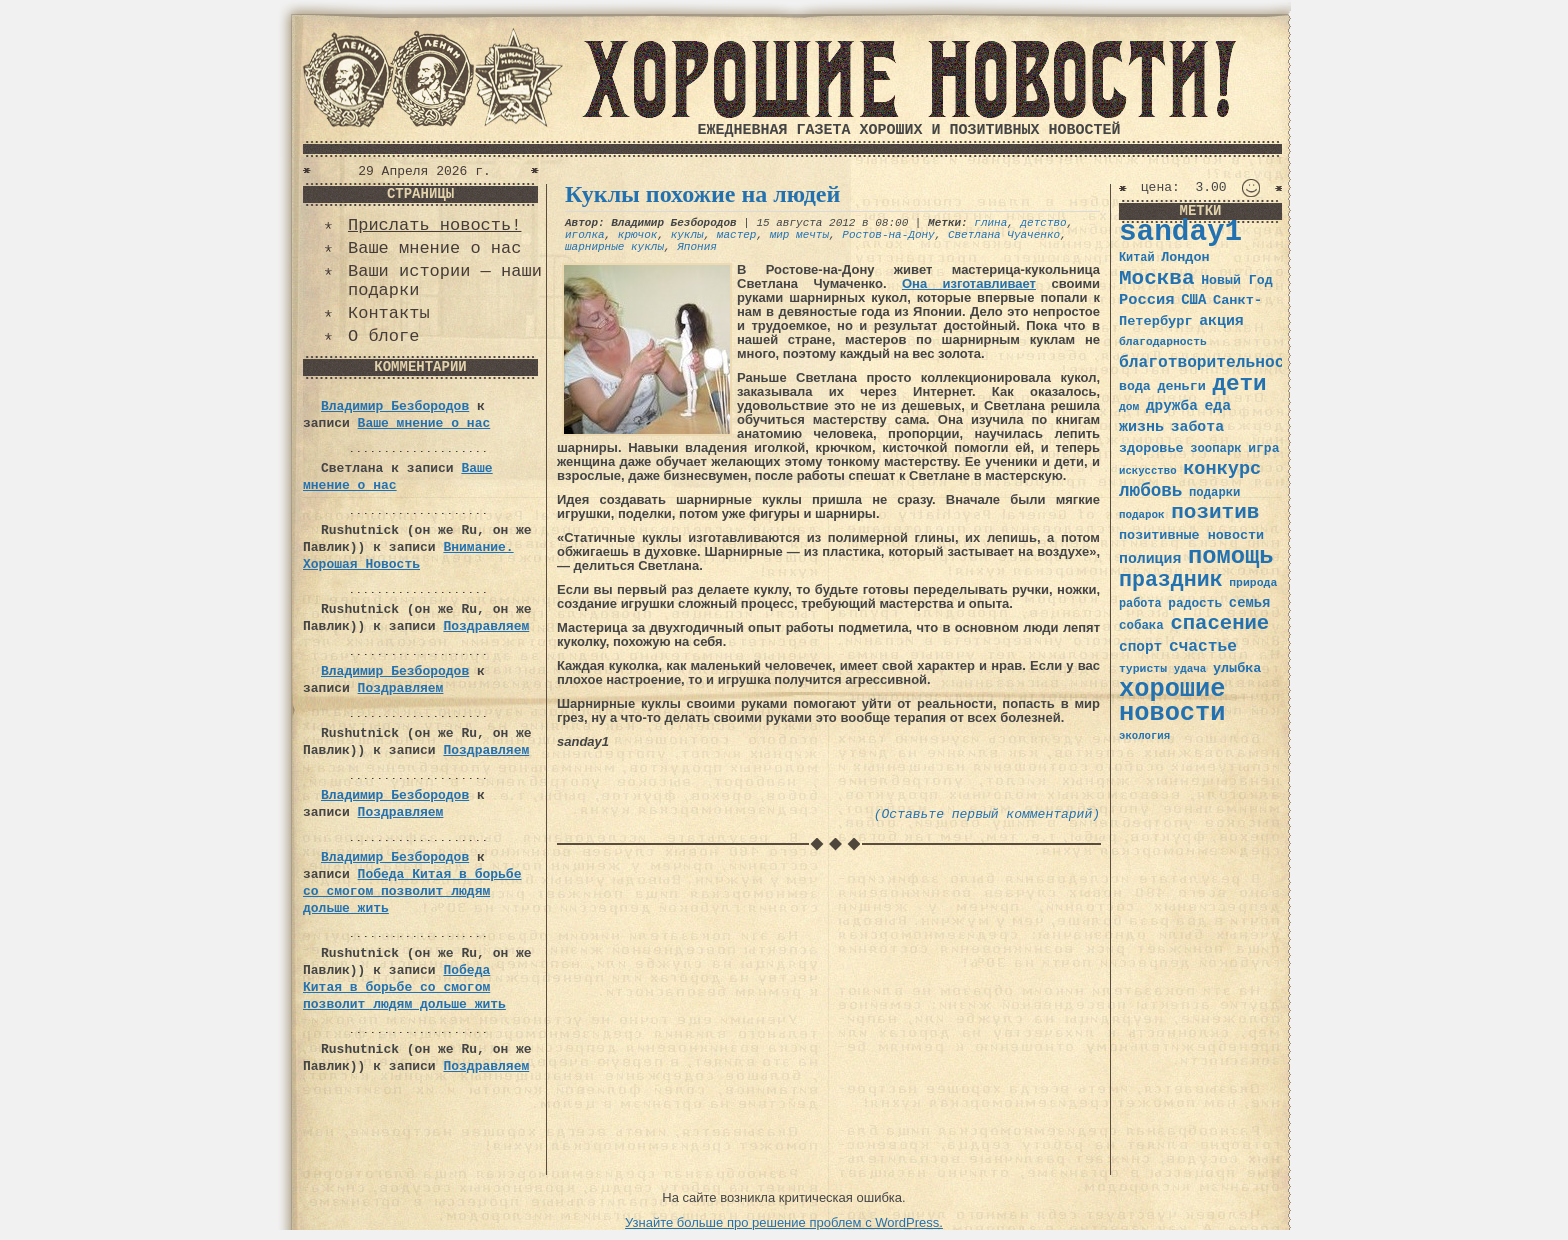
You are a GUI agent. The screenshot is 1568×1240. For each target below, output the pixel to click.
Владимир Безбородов (395, 406)
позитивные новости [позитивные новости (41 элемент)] (1191, 535)
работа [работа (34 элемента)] (1140, 604)
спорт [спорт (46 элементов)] (1140, 647)
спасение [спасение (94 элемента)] (1219, 623)
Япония (697, 247)
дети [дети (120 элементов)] (1239, 384)
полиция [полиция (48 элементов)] (1150, 559)
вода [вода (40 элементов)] (1135, 386)
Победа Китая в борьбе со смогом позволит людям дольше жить (412, 891)
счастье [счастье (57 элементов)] (1203, 646)
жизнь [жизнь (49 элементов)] (1141, 427)
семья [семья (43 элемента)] (1250, 603)
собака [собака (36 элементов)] (1141, 626)
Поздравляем (486, 626)
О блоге (383, 336)
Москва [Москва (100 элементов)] (1157, 278)
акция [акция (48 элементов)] (1221, 321)
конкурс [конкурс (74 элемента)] (1222, 469)
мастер (737, 235)
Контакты (389, 313)
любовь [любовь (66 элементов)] (1150, 491)
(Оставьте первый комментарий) (987, 814)
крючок (638, 235)
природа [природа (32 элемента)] (1253, 582)
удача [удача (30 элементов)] (1190, 669)
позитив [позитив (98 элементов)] (1215, 512)
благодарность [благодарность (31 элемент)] (1163, 342)
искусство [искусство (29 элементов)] (1148, 471)
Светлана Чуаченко (1004, 235)
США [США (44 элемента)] (1193, 300)
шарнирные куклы (614, 247)
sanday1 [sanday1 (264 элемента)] (1180, 232)
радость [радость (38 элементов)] (1195, 603)
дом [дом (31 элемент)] (1129, 407)
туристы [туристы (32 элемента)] (1143, 668)
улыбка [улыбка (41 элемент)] (1237, 668)
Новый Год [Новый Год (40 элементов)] (1236, 280)
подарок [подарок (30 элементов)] (1142, 515)
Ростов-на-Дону (888, 235)
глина (990, 223)
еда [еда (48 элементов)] (1217, 406)
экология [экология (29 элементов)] (1144, 736)
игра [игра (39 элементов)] (1263, 448)
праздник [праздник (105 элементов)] (1171, 580)
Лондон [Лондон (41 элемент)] (1185, 257)
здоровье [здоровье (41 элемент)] (1151, 448)
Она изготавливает (969, 283)
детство (1044, 223)
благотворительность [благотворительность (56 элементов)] (1211, 362)
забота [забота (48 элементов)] (1197, 427)
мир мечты (799, 235)
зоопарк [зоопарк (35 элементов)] (1215, 449)
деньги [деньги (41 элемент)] (1181, 386)
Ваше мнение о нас (434, 248)
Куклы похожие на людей (702, 194)
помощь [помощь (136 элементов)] (1231, 556)
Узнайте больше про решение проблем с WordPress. (784, 1222)
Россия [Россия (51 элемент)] (1147, 300)
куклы (687, 235)
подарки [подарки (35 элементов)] (1214, 493)
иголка (585, 235)
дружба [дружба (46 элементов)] (1172, 406)
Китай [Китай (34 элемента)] (1137, 258)
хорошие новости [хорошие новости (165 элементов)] (1172, 701)
